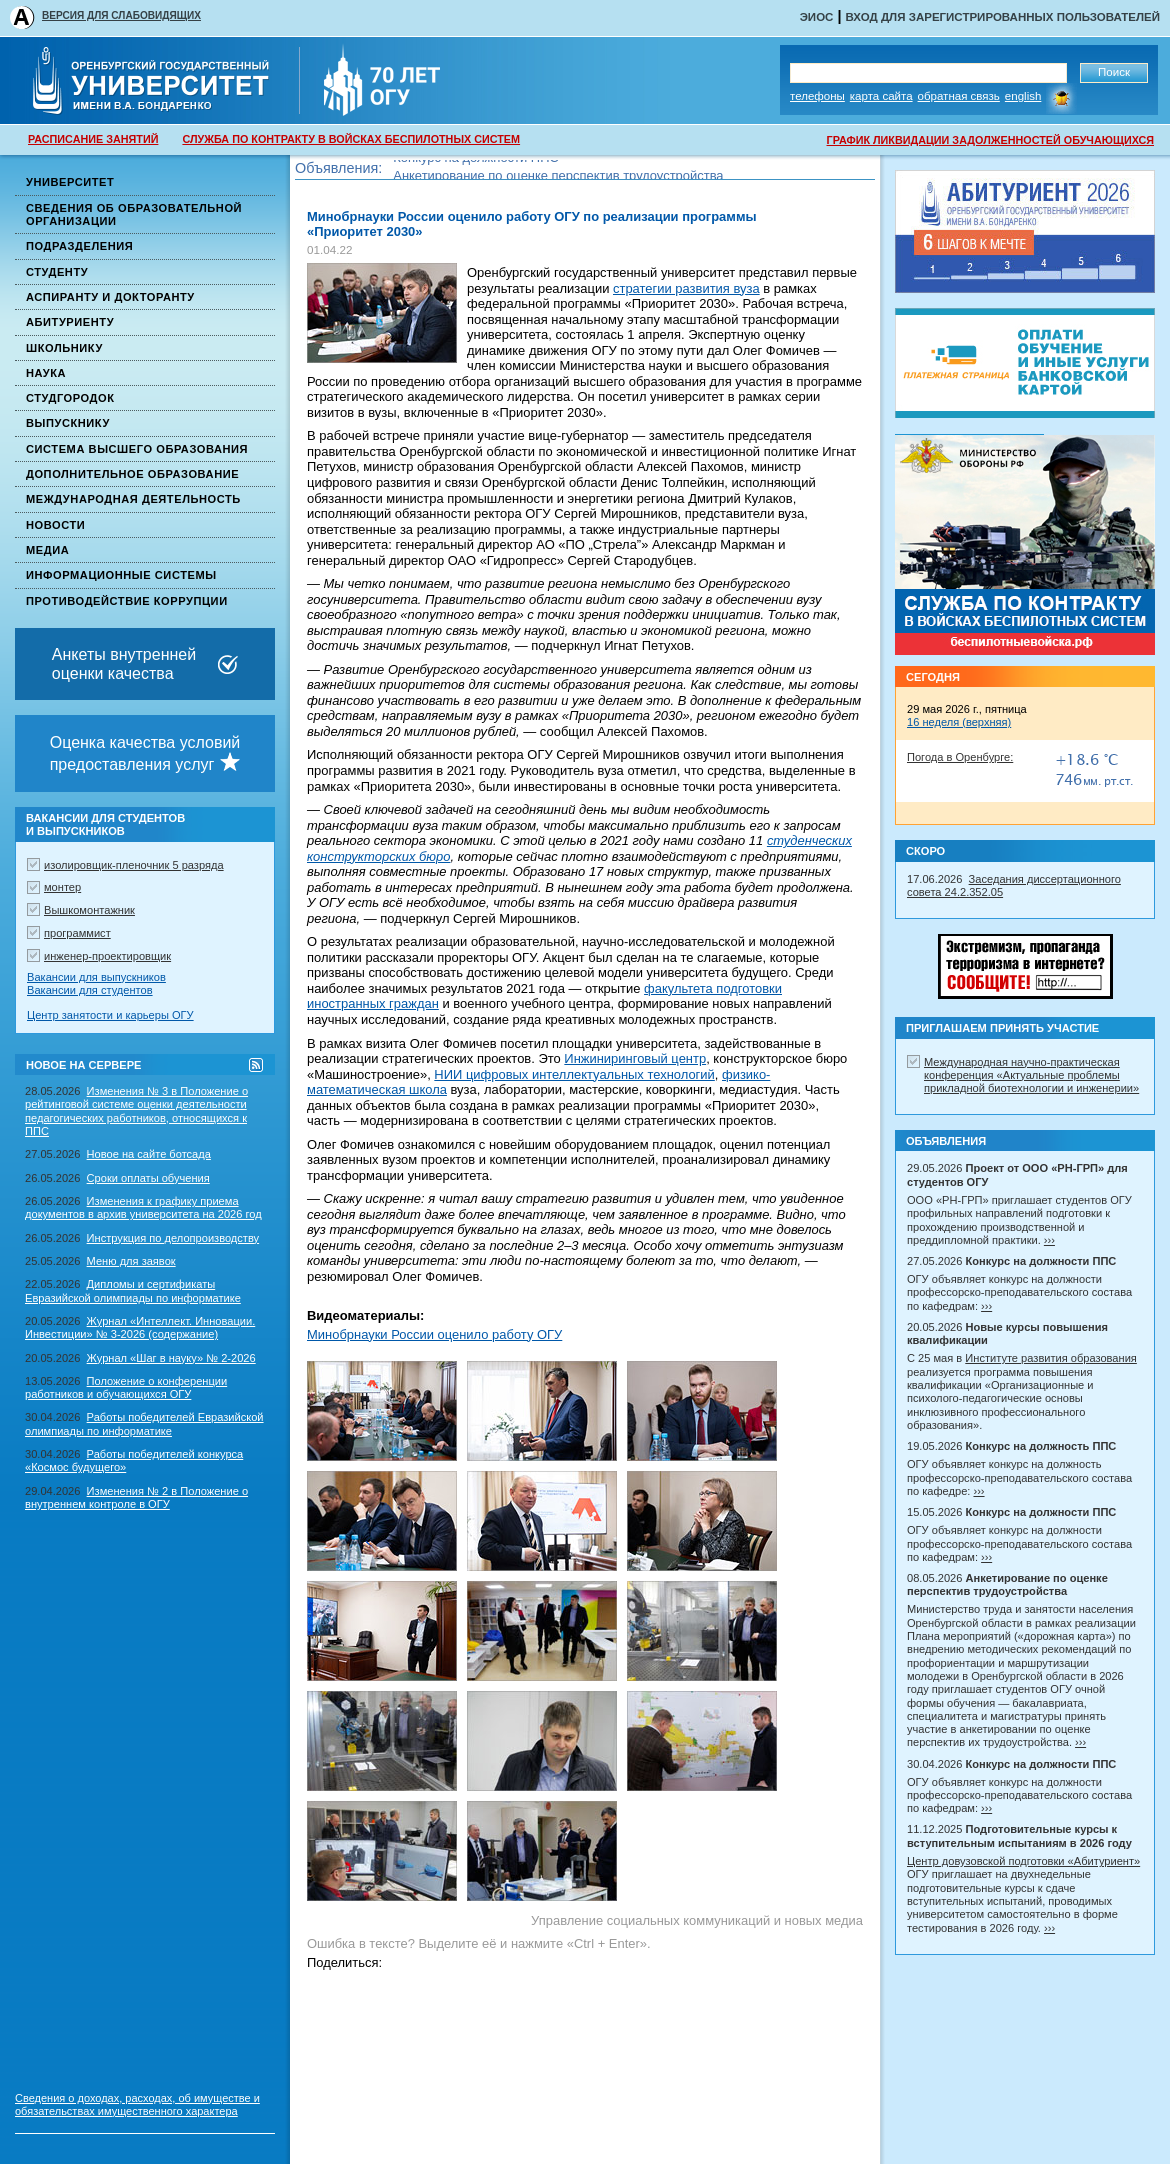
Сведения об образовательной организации (134, 214)
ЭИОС (817, 17)
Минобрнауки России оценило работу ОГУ (434, 1334)
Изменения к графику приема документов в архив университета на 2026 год (143, 1207)
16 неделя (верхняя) (959, 722)
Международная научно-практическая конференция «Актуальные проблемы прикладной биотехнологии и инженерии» (1031, 1075)
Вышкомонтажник (89, 910)
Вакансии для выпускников (96, 977)
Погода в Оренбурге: (960, 757)
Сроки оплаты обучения (148, 1178)
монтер (62, 887)
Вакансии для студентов (90, 990)
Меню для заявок (131, 1261)
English (1023, 96)
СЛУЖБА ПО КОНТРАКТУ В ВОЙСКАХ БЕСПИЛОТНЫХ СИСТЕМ (351, 139)
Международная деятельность (133, 499)
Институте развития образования (1051, 1358)
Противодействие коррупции (127, 601)
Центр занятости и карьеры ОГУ (110, 1015)
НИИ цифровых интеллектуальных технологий (574, 1074)
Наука (46, 373)
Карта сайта (881, 96)
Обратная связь (959, 96)
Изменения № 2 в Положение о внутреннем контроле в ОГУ (136, 1497)
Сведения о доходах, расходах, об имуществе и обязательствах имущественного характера (137, 2104)
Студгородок (70, 398)
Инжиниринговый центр (635, 1058)
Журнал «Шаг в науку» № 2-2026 (171, 1358)
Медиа (47, 550)
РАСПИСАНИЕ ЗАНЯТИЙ (93, 139)
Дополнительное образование (132, 474)
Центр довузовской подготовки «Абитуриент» (1023, 1861)
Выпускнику (68, 423)
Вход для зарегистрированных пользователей (1002, 17)
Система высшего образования (137, 449)
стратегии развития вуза (686, 288)
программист (77, 933)
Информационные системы (121, 575)
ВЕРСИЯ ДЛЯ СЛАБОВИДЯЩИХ (121, 15)
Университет (70, 182)
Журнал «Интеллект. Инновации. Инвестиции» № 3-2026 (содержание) (140, 1327)
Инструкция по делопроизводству (173, 1238)
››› (1049, 1240)
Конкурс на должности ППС (476, 168)
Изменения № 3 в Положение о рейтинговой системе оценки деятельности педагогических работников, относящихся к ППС (136, 1111)
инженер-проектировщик (107, 956)
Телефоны (817, 96)
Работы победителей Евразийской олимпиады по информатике (144, 1423)
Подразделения (79, 246)
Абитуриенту (70, 322)
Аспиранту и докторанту (110, 297)
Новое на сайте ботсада (149, 1154)
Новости (55, 525)
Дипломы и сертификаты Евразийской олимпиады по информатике (133, 1290)
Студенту (57, 272)
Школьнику (64, 348)
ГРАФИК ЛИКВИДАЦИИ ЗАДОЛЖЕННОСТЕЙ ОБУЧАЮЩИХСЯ (990, 140)
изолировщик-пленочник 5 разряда (134, 865)
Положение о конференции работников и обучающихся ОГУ (126, 1387)
